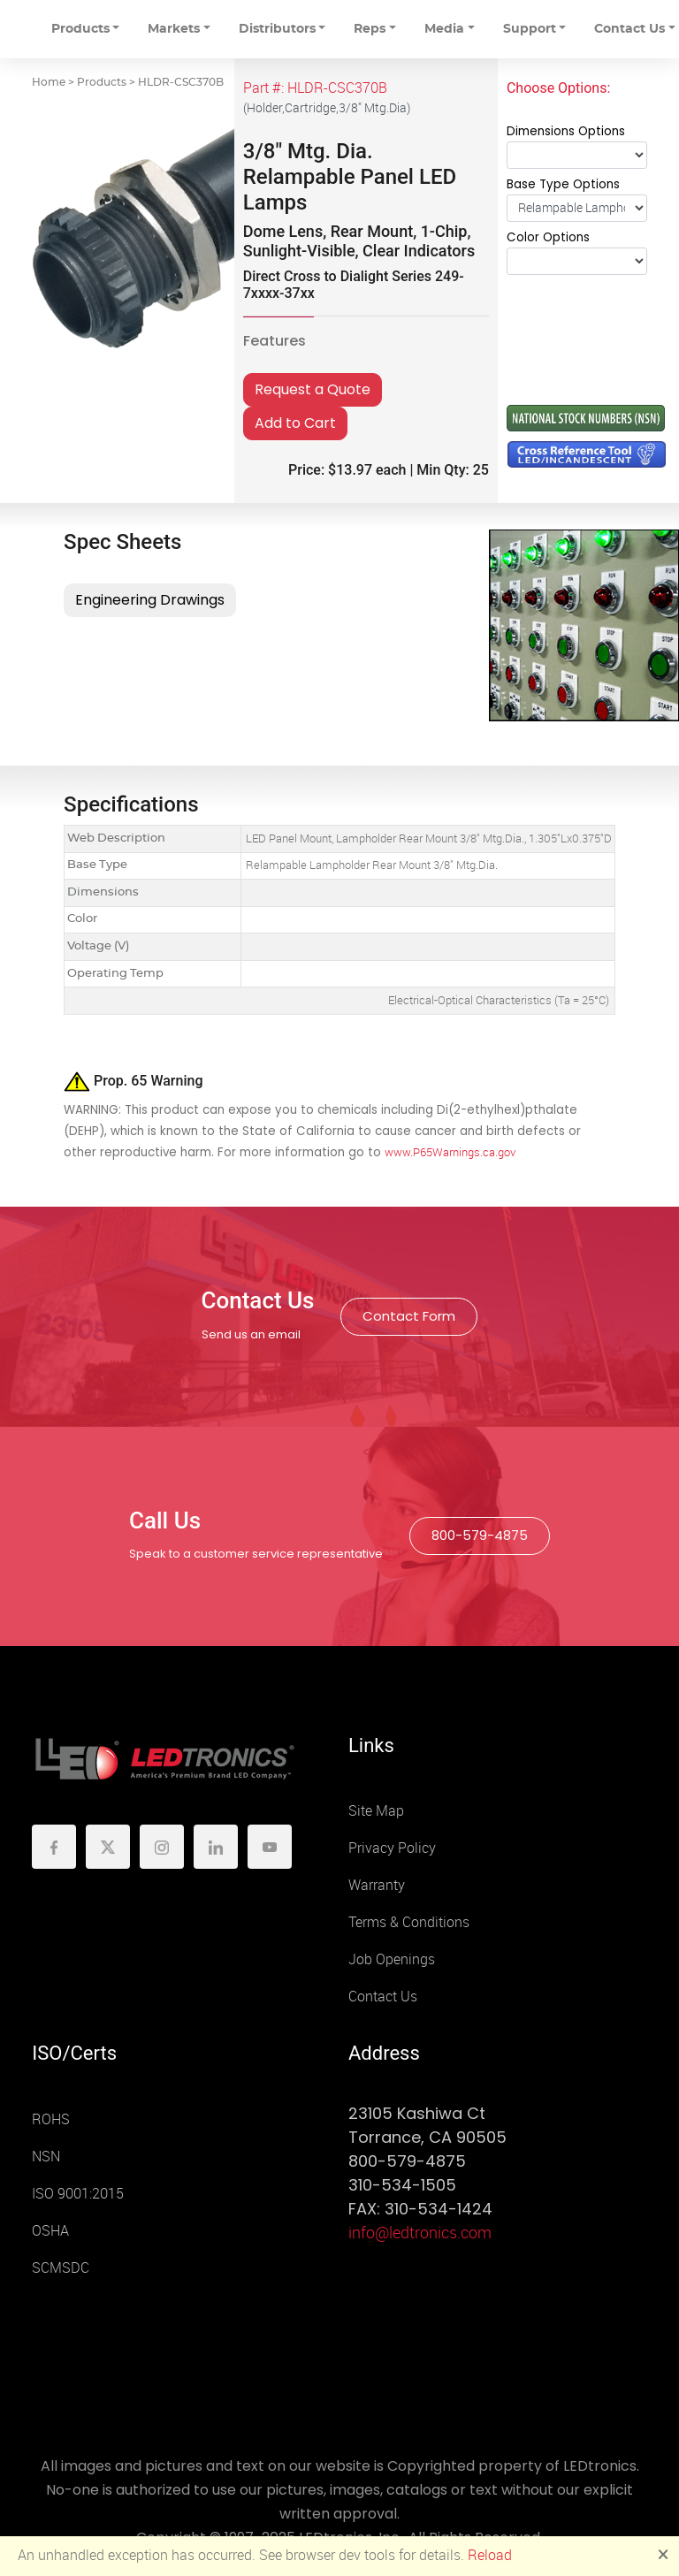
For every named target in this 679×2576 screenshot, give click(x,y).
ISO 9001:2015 (78, 2193)
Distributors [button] (277, 29)
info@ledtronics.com (420, 2233)
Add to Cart (295, 423)
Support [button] (529, 29)
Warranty (376, 1885)
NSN (46, 2156)
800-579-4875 (479, 1535)
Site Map (376, 1810)
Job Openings (391, 1959)
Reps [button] (369, 29)
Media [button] (444, 29)
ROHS (51, 2119)
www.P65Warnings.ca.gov (450, 1152)
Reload (490, 2555)
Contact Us (382, 1996)
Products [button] (80, 29)
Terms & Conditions (408, 1922)
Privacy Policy (392, 1848)
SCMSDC (60, 2268)
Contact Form (408, 1316)
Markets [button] (174, 29)
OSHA (50, 2230)
